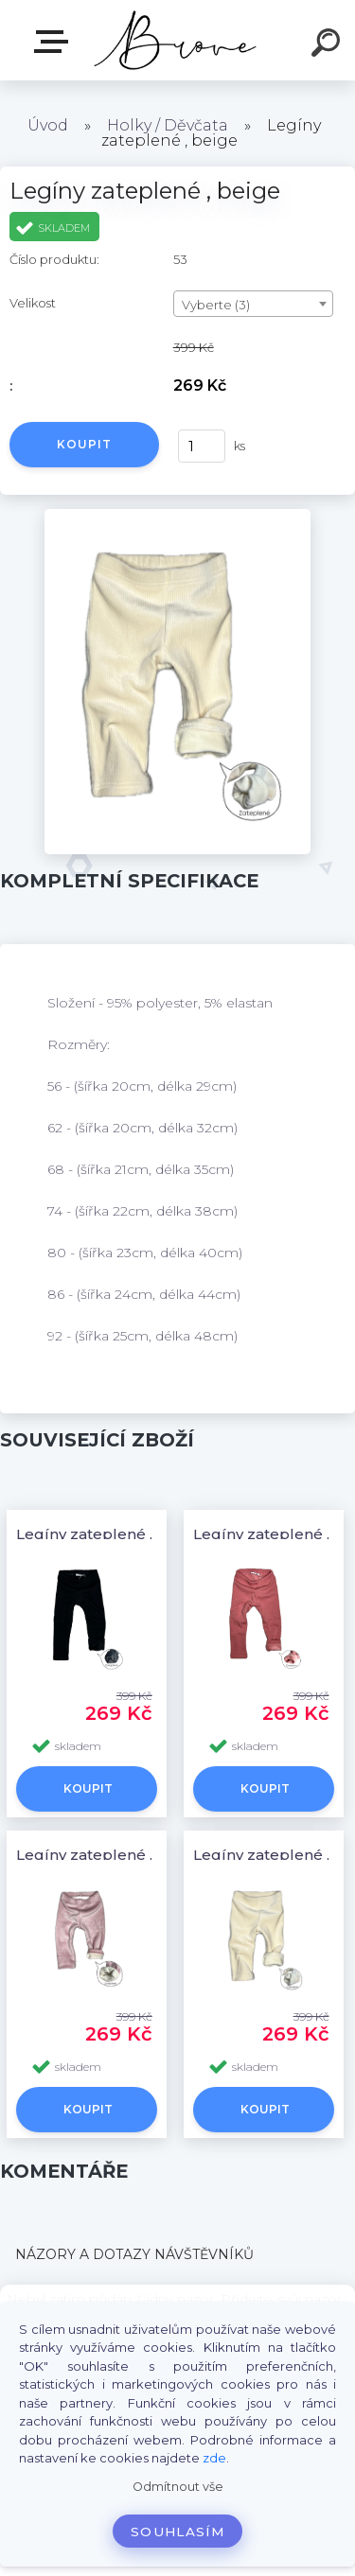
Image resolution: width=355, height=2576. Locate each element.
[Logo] (176, 40)
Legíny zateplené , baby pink (122, 1854)
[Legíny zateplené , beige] (177, 515)
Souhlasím (177, 2531)
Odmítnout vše (178, 2487)
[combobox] (253, 303)
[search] (328, 45)
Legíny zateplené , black (107, 1534)
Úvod (47, 125)
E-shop (55, 41)
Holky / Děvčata (167, 125)
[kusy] (201, 446)
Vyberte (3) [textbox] (216, 304)
